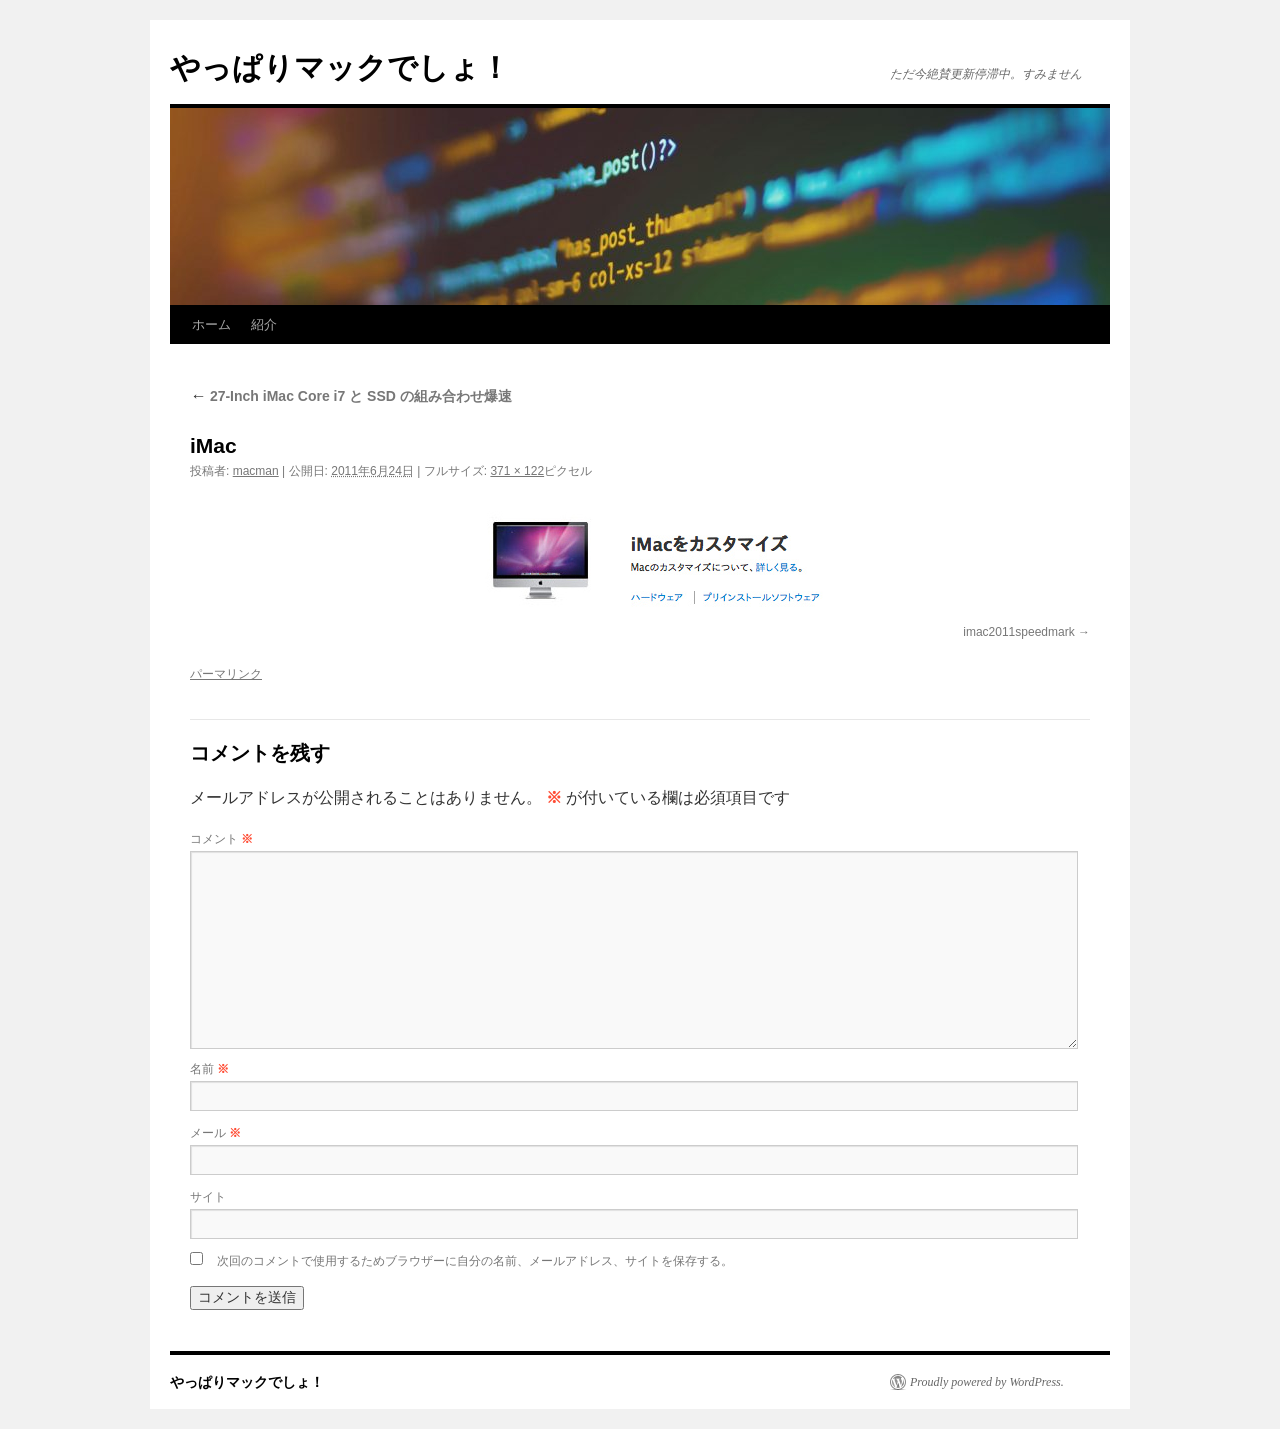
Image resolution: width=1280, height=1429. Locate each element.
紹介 (264, 324)
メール (215, 1133)
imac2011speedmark (1018, 632)
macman (256, 471)
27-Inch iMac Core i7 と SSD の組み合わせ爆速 (351, 396)
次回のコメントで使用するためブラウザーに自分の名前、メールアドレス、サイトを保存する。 (475, 1261)
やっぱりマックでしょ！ (340, 67)
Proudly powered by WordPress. (987, 1382)
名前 (209, 1069)
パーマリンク (226, 674)
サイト (208, 1197)
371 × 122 (517, 471)
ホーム (211, 324)
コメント (221, 839)
